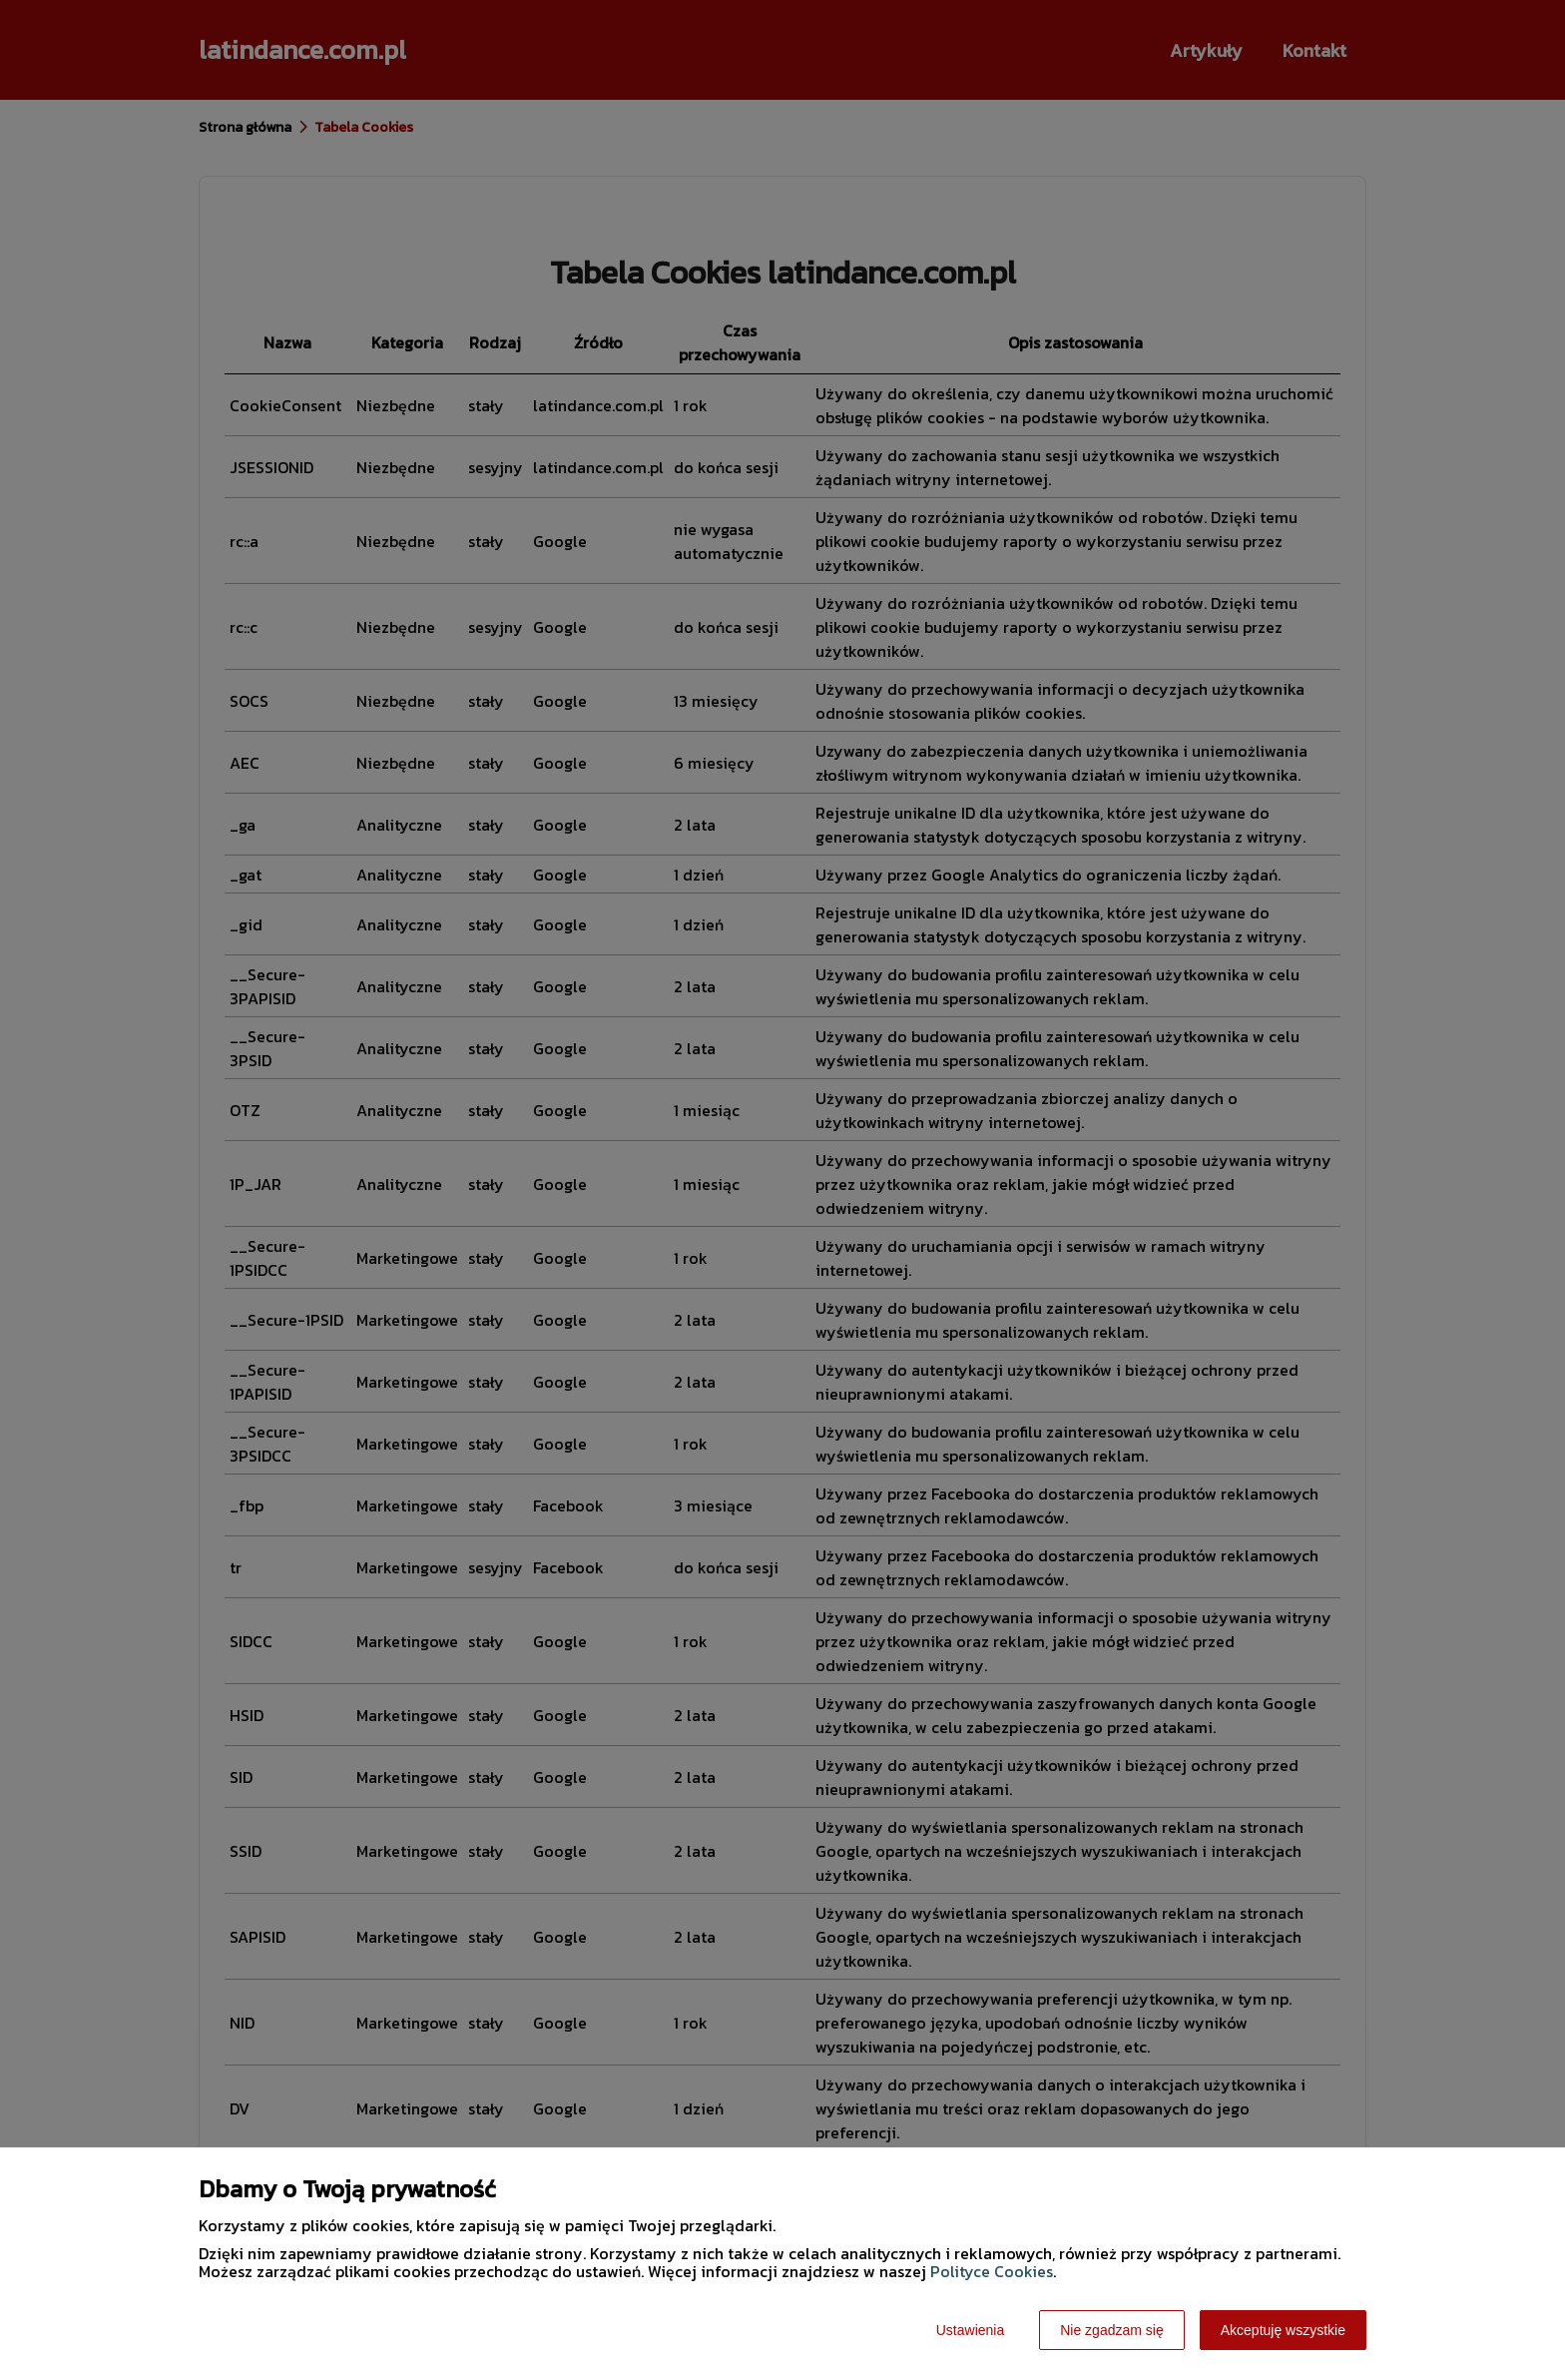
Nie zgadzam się (1112, 2330)
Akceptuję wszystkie (1283, 2330)
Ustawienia (970, 2330)
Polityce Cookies (991, 2271)
